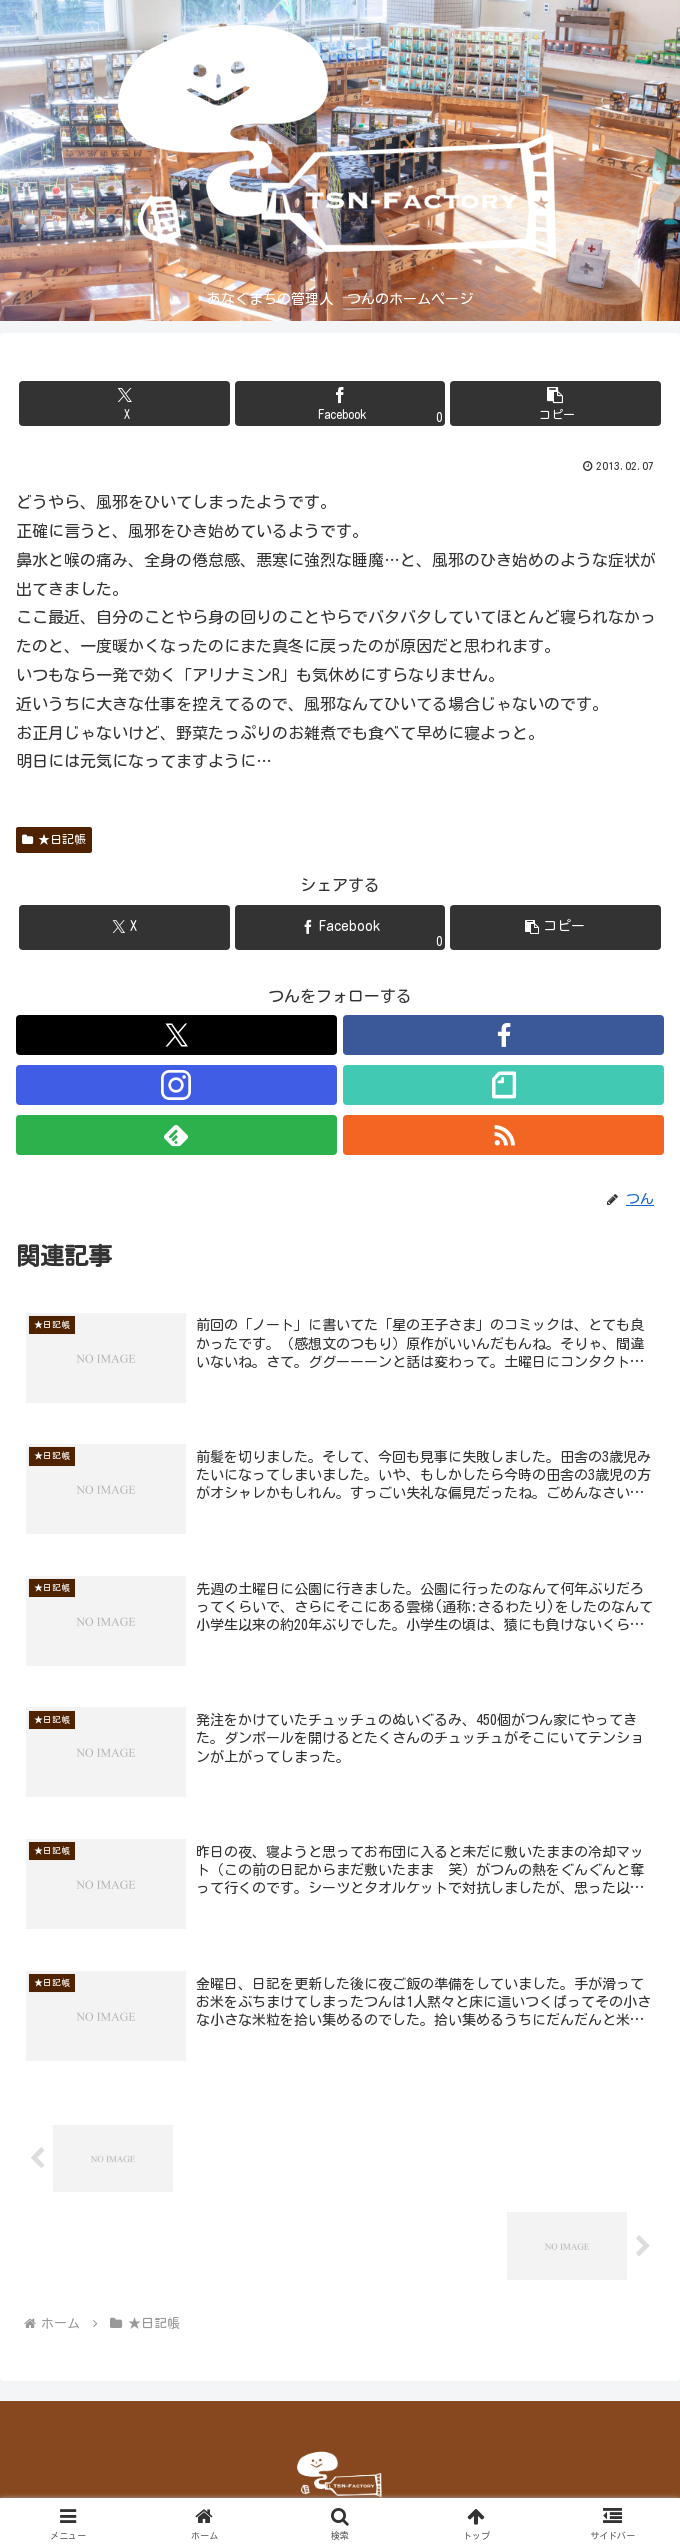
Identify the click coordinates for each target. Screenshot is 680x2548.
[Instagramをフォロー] (176, 1085)
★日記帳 (54, 839)
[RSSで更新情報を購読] (503, 1135)
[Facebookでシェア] (340, 403)
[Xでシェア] (124, 403)
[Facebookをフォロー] (503, 1035)
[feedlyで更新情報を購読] (176, 1135)
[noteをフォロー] (503, 1085)
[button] (555, 403)
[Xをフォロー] (176, 1035)
